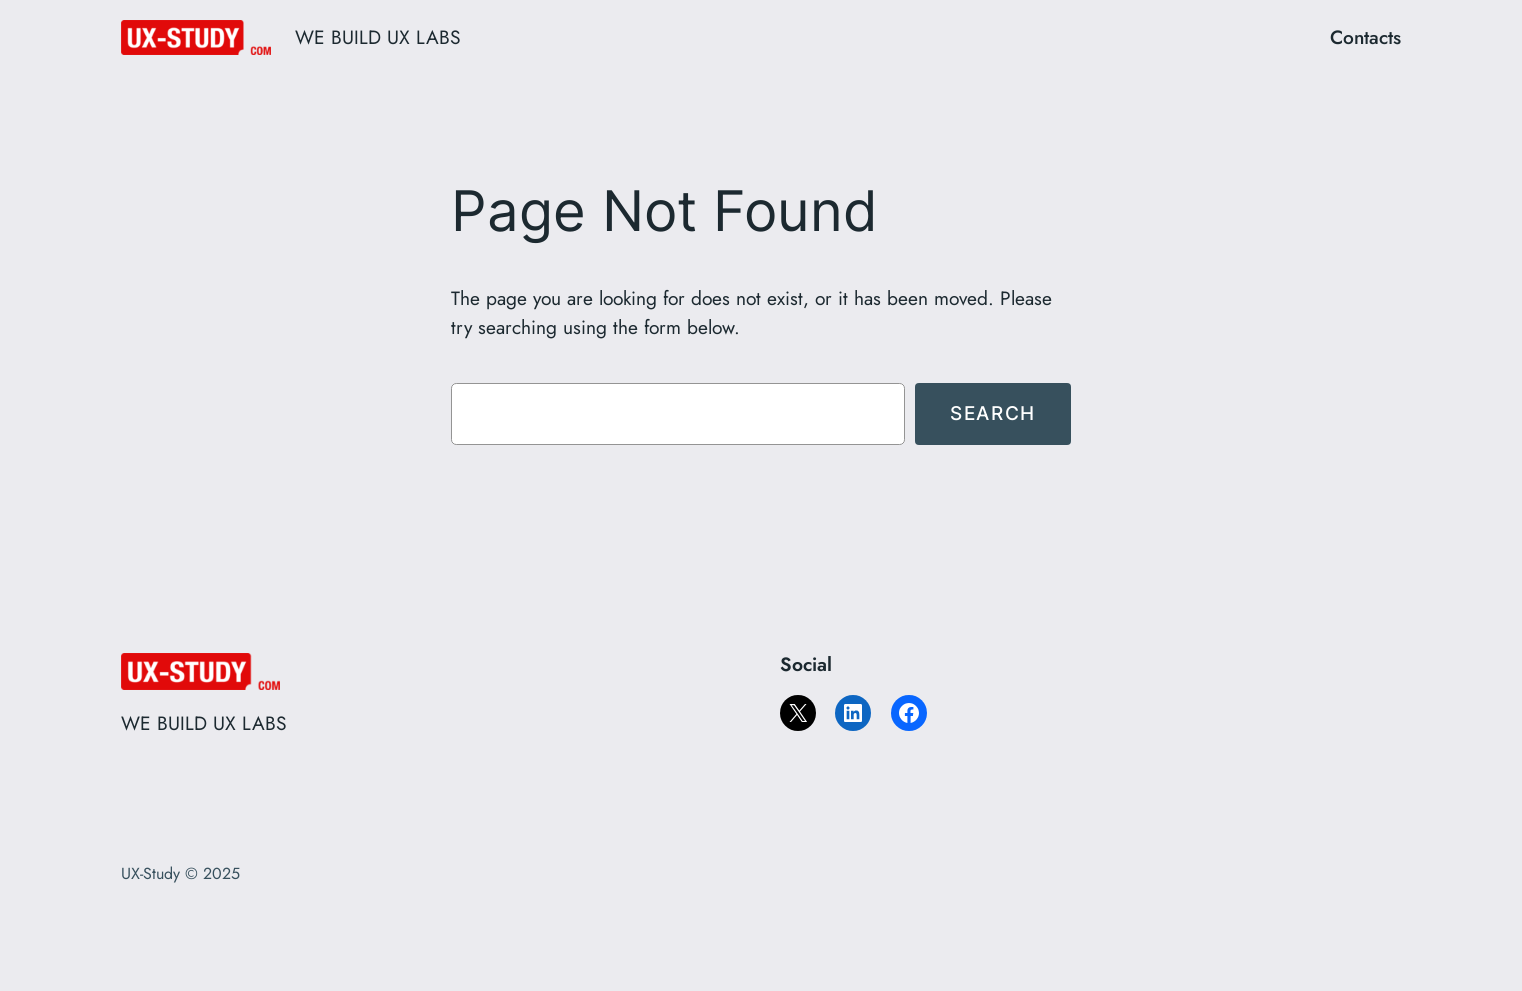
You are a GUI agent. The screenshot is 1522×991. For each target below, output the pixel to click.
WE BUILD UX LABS (378, 37)
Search (993, 413)
